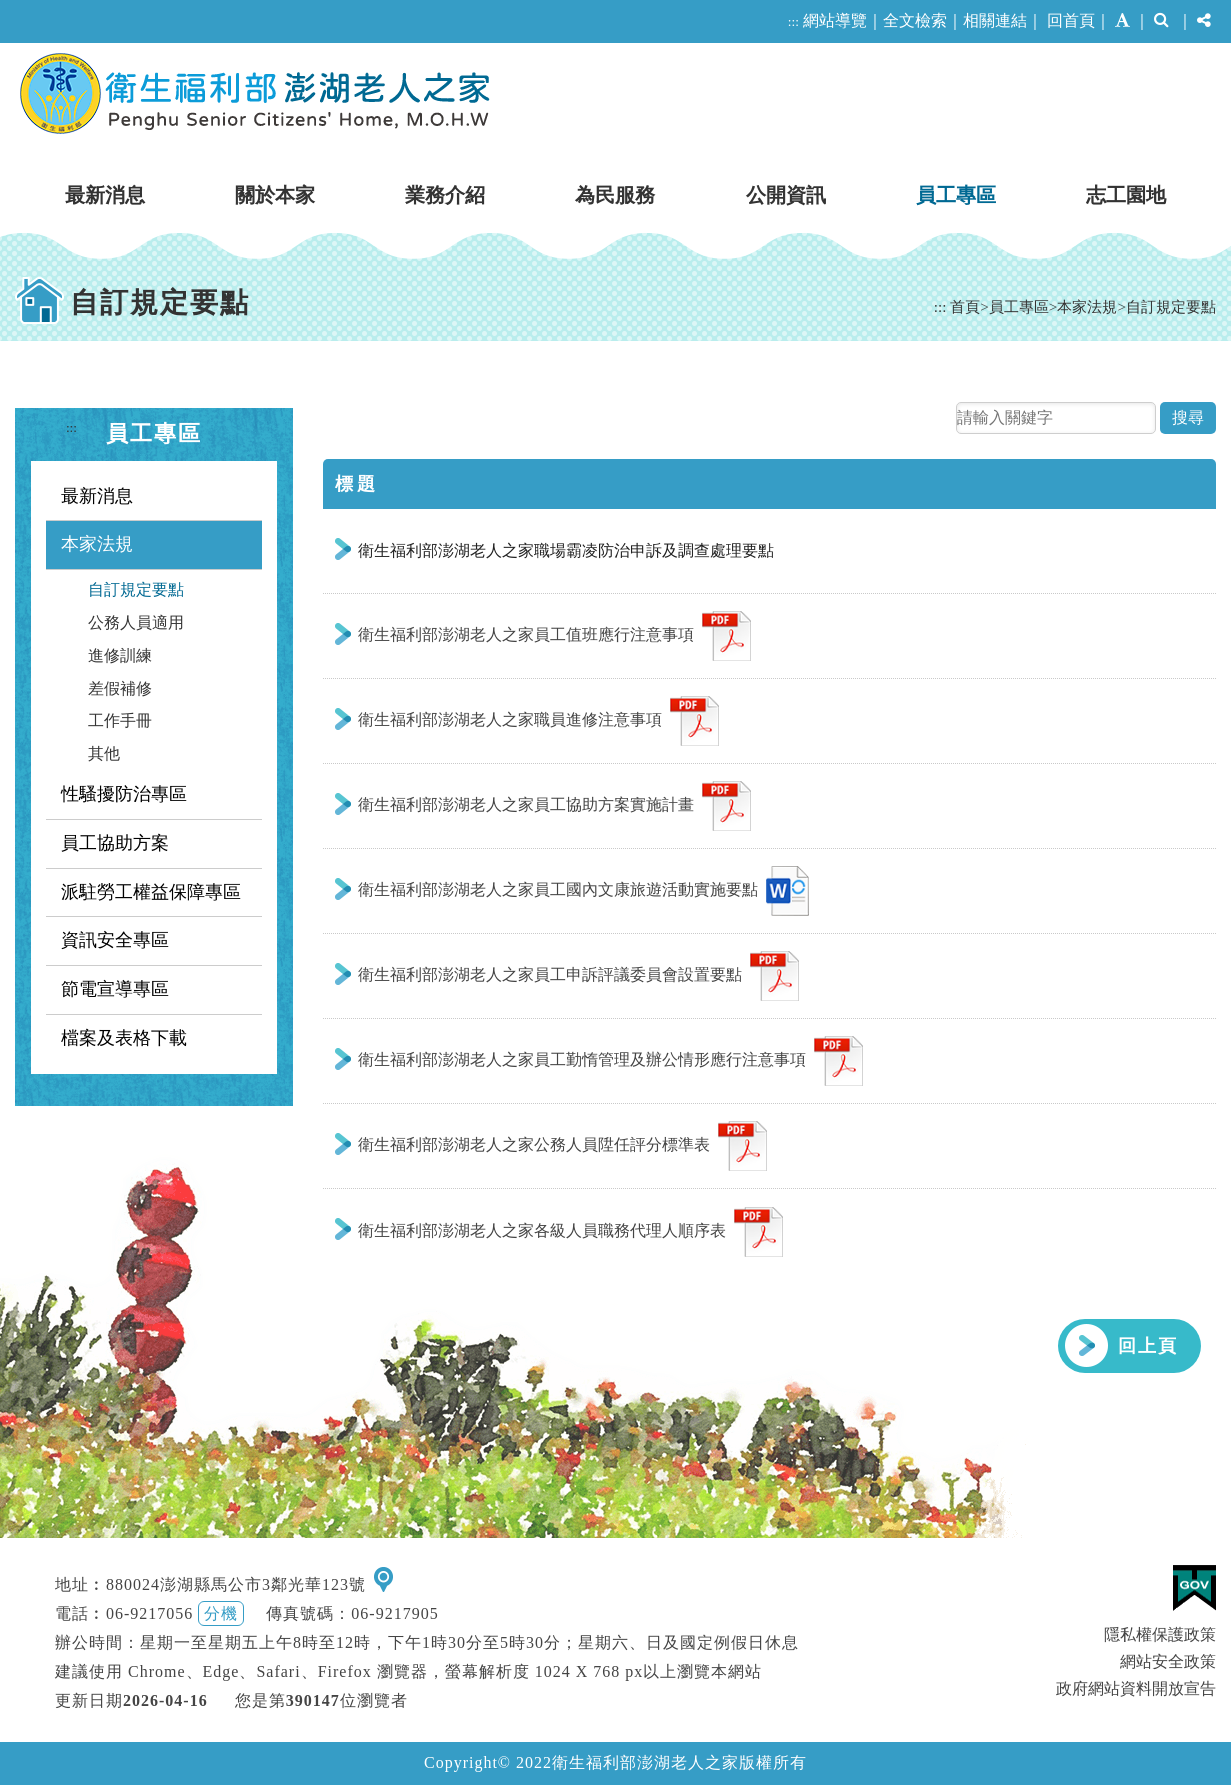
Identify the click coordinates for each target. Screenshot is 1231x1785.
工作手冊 (120, 720)
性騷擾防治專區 (124, 794)
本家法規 (1087, 306)
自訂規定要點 (1171, 306)
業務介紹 (445, 195)
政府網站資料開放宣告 (1136, 1688)
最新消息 (105, 195)
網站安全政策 (1168, 1661)
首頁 (965, 306)
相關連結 (995, 20)
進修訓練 (120, 655)
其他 (104, 753)
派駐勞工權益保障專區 (151, 892)
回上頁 (1148, 1346)
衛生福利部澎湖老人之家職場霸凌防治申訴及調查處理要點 (566, 550)
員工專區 (956, 195)
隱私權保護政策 (1160, 1634)
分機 (221, 1613)
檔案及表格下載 (124, 1038)
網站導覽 (835, 20)
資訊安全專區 (115, 940)
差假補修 (120, 688)
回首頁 (1071, 20)
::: (793, 21)
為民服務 (615, 195)
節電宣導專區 (115, 989)
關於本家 (275, 195)
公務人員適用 (136, 622)
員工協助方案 (115, 843)
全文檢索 (915, 20)
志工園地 (1126, 195)
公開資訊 (786, 195)
